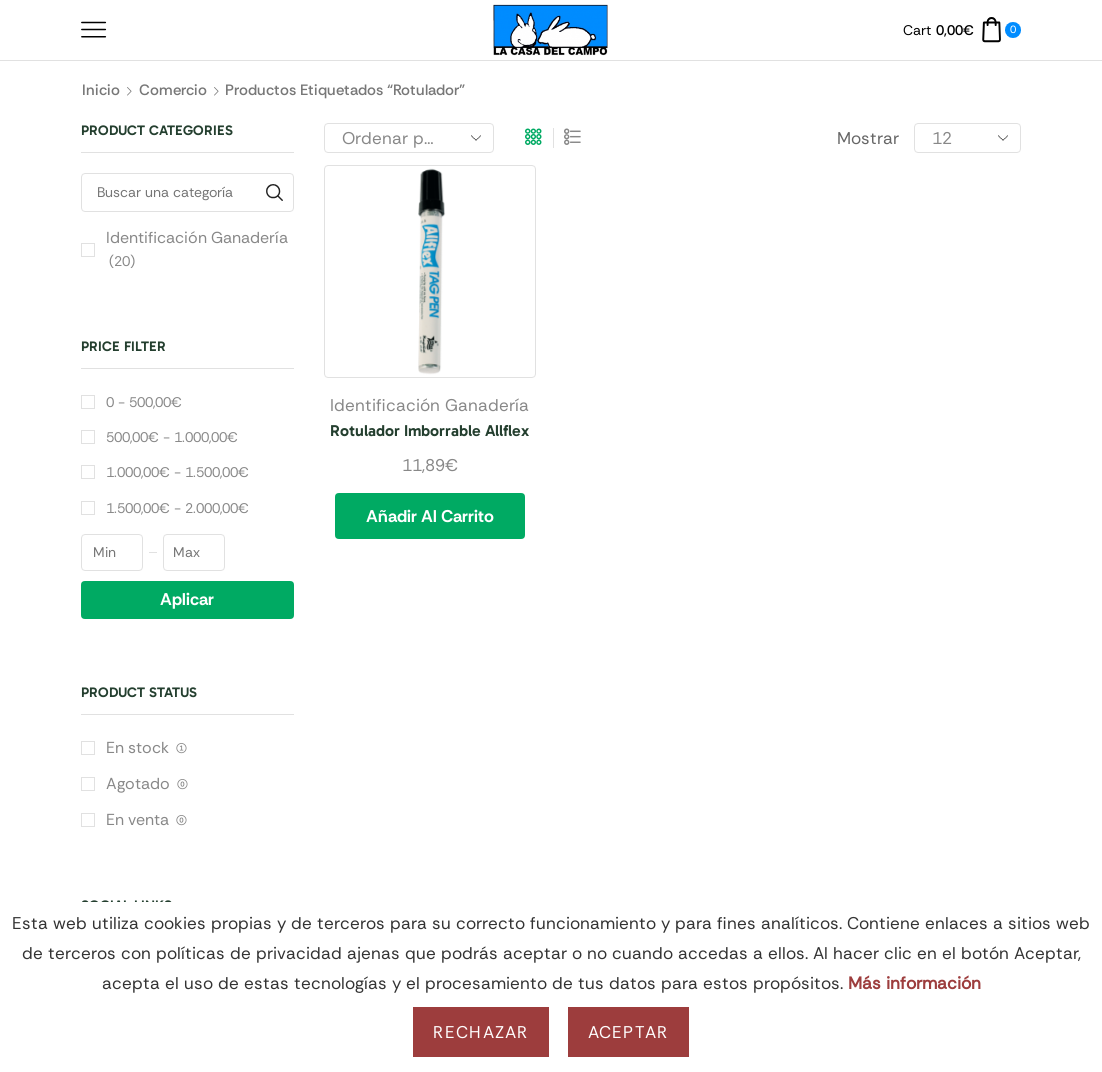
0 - (144, 402)
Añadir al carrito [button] (430, 516)
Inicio (101, 90)
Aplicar (187, 599)
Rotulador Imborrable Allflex (429, 430)
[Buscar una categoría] (274, 192)
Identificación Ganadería (429, 405)
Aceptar (628, 1032)
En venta (146, 819)
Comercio (173, 90)
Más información (914, 983)
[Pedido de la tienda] (409, 138)
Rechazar (480, 1032)
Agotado (147, 783)
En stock (146, 747)
